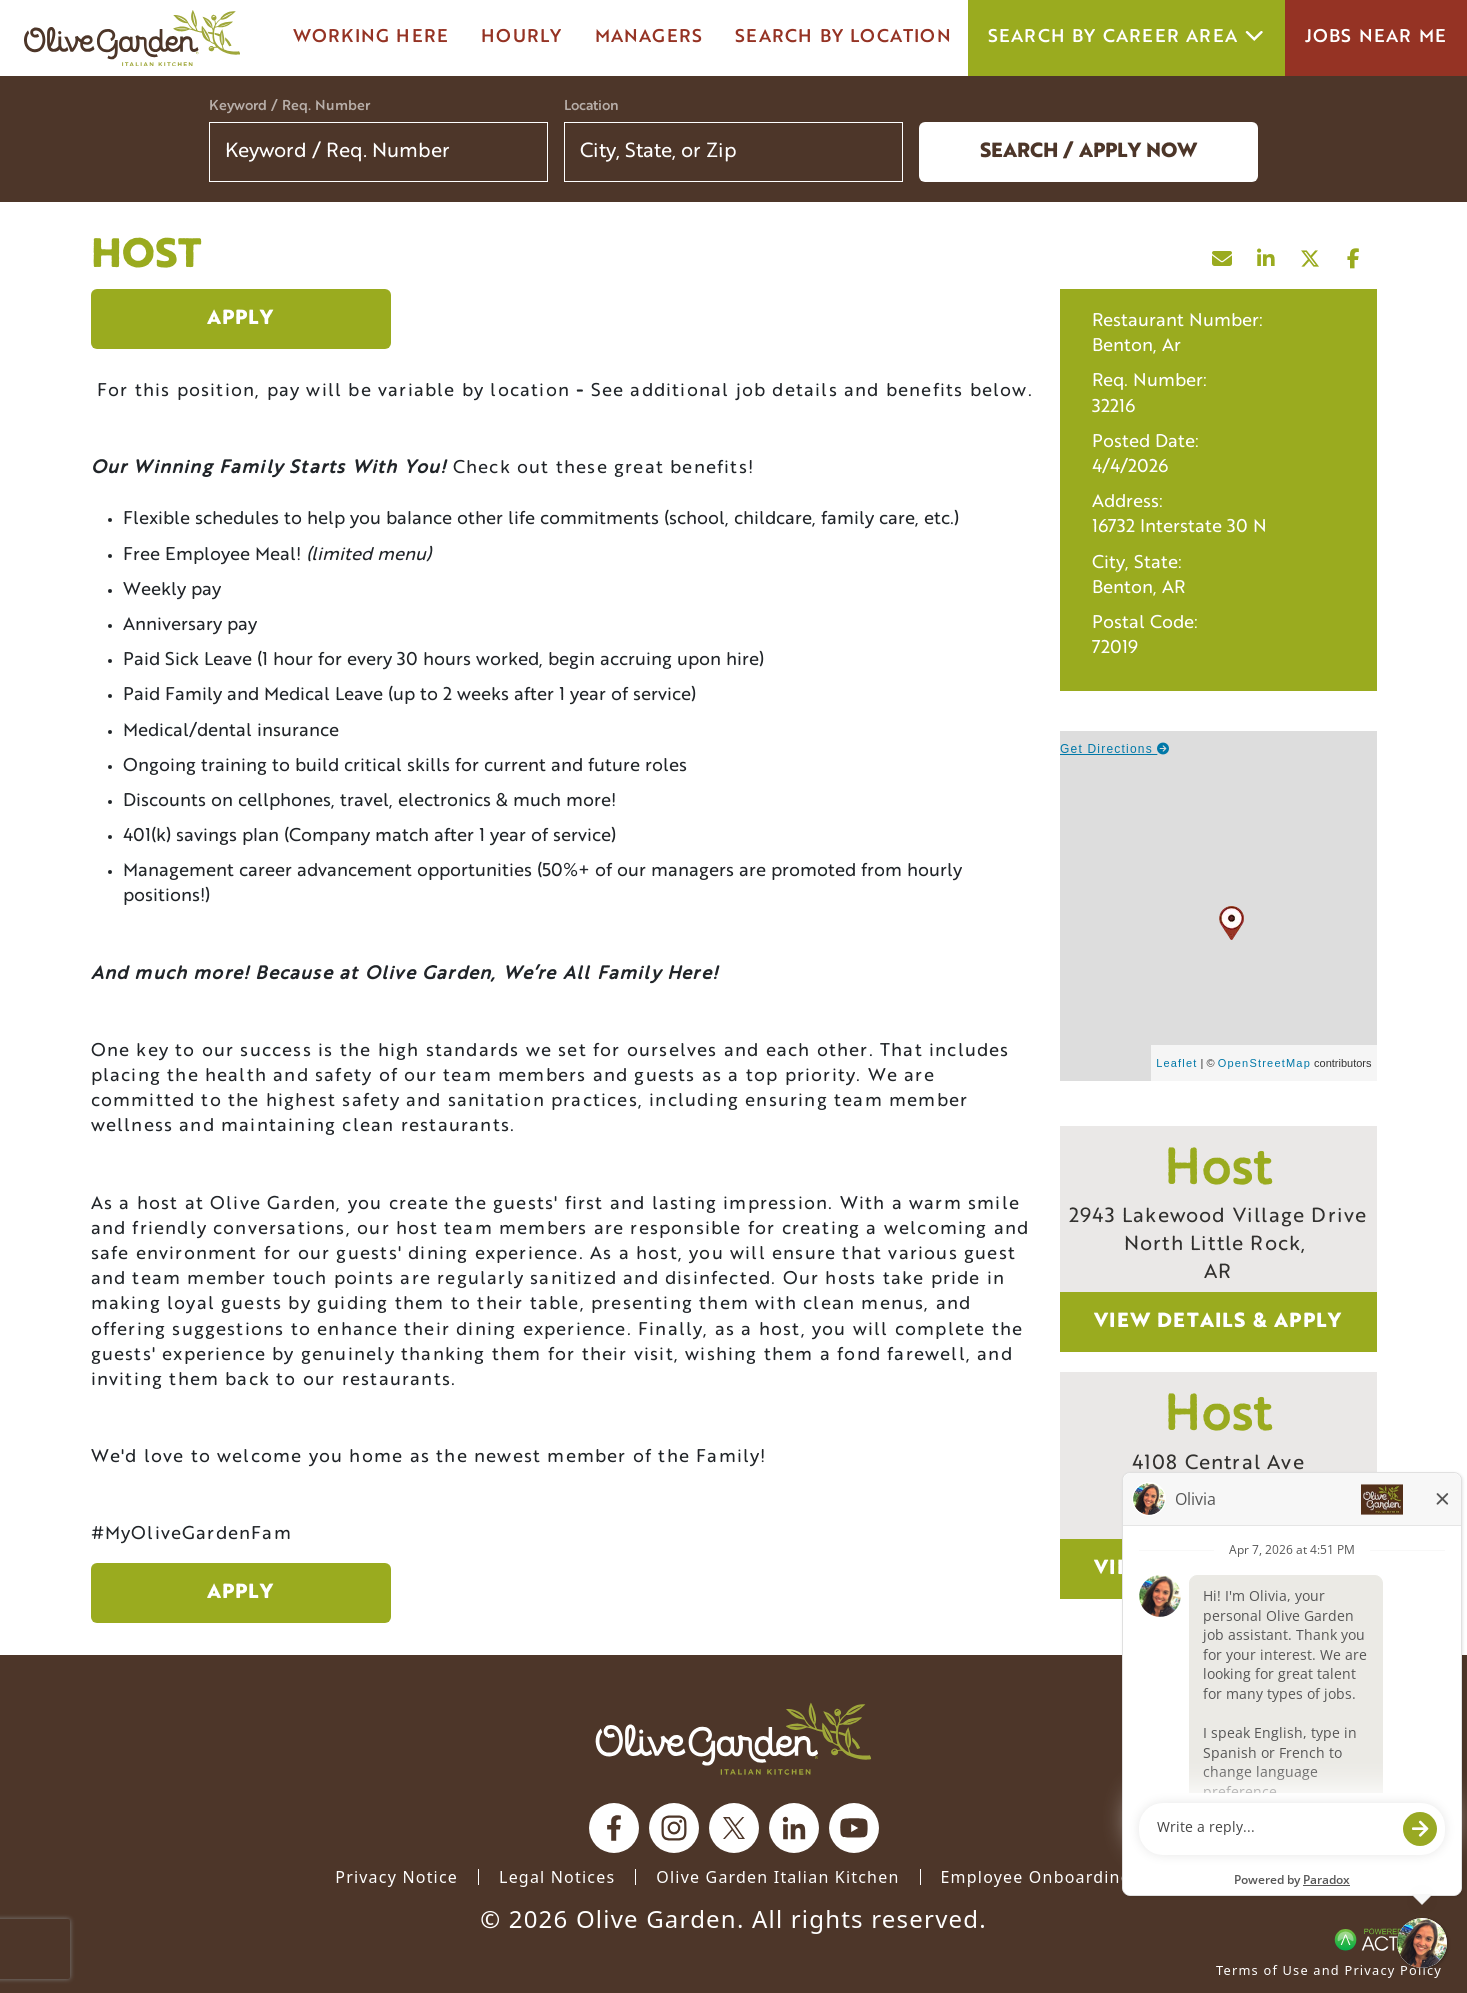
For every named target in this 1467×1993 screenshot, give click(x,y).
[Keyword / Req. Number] (378, 152)
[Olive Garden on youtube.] (854, 1828)
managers (649, 37)
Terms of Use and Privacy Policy (1329, 1970)
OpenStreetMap (1264, 1063)
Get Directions (1115, 749)
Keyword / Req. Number (289, 106)
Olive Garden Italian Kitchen (777, 1877)
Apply (241, 319)
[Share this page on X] (1311, 254)
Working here (371, 37)
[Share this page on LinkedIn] (1267, 254)
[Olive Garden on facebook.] (614, 1828)
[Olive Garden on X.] (734, 1828)
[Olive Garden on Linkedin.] (794, 1828)
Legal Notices (557, 1877)
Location (591, 106)
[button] (875, 152)
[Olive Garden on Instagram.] (674, 1828)
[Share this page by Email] (1223, 254)
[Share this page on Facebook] (1355, 254)
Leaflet (1176, 1063)
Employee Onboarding (1036, 1877)
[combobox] (733, 152)
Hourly (521, 37)
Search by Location (843, 37)
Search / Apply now (1088, 152)
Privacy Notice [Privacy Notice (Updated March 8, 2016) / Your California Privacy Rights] (396, 1877)
